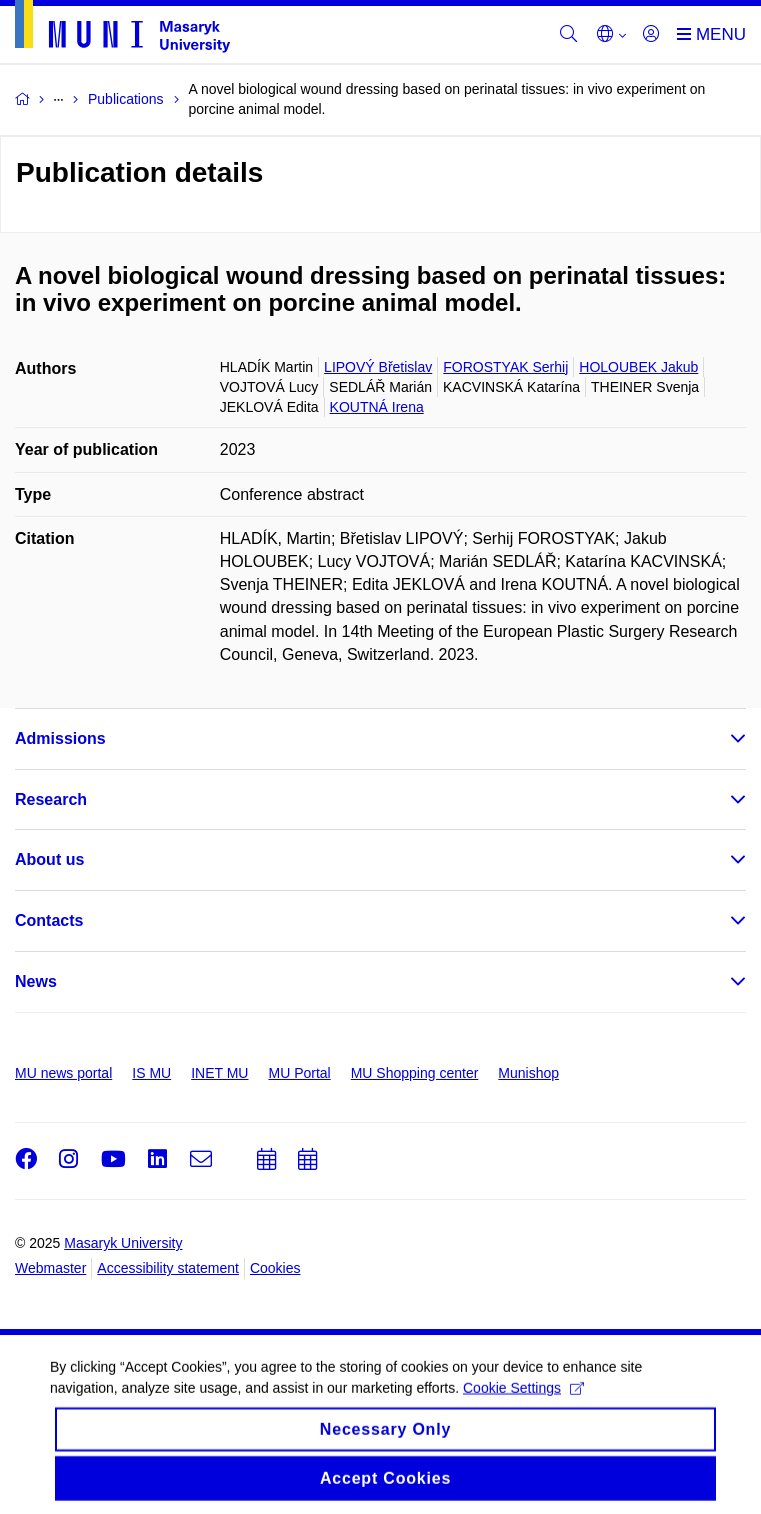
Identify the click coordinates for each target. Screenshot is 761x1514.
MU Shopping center (415, 1073)
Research (51, 799)
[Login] (651, 35)
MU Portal (299, 1073)
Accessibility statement (168, 1268)
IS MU (151, 1073)
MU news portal (63, 1073)
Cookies (275, 1268)
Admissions (60, 738)
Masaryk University (123, 1243)
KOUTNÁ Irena (377, 407)
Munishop (528, 1073)
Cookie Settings (523, 1400)
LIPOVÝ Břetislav (378, 367)
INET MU (219, 1073)
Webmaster (50, 1268)
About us (49, 859)
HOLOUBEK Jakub (638, 367)
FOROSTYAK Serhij (505, 367)
